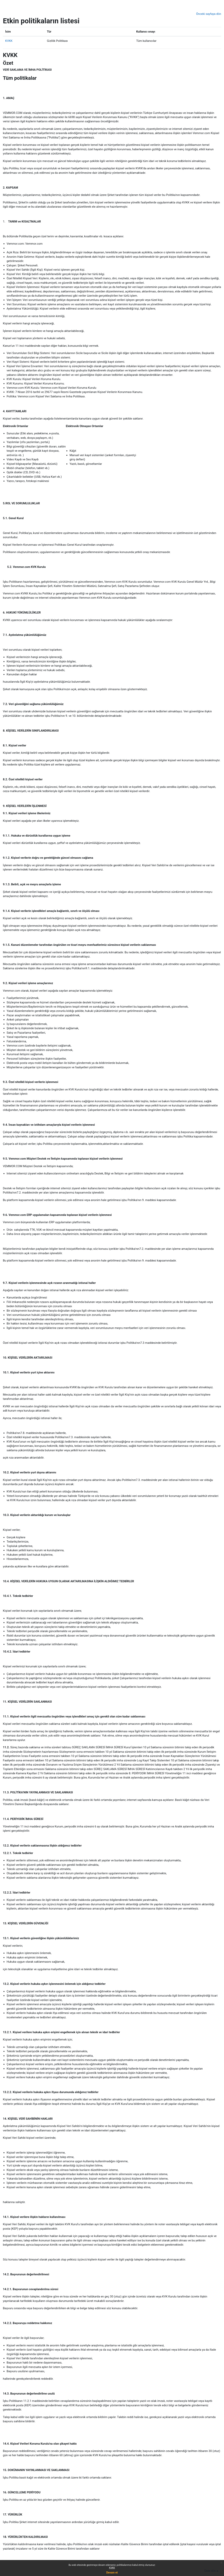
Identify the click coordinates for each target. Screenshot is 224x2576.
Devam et (112, 2572)
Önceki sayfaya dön (208, 14)
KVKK (9, 41)
